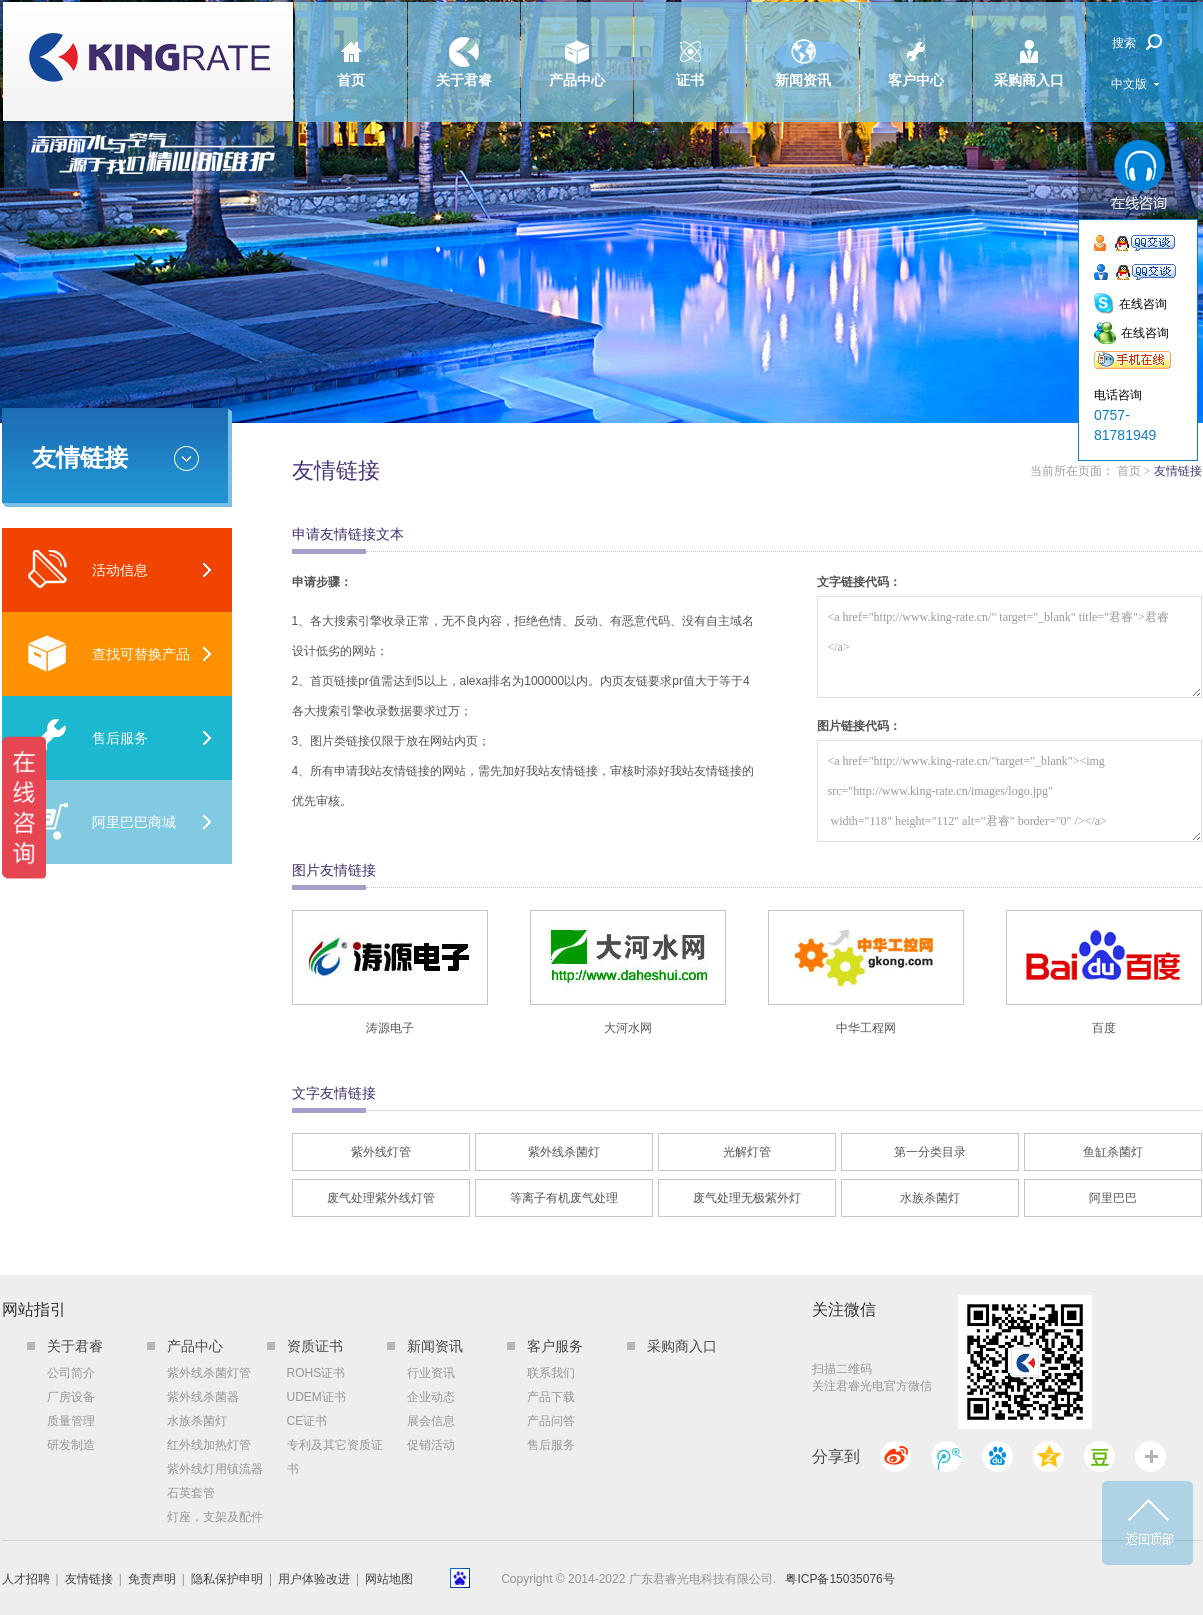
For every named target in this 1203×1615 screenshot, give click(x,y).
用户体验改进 (314, 1579)
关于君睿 (464, 45)
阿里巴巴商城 (101, 821)
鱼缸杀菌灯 (1113, 1152)
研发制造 (71, 1445)
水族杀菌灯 (930, 1198)
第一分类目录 (930, 1152)
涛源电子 (390, 1028)
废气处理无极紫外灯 (747, 1198)
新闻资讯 (803, 45)
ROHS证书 (316, 1373)
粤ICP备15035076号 (839, 1579)
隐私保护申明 (227, 1579)
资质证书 (315, 1346)
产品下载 (551, 1397)
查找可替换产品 (108, 653)
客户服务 (555, 1346)
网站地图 (389, 1579)
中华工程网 (866, 1028)
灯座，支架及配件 (215, 1517)
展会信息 (431, 1421)
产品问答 (551, 1421)
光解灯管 (747, 1152)
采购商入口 (1029, 45)
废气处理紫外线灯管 (381, 1198)
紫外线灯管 (381, 1152)
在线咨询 (1143, 304)
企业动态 (431, 1397)
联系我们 (551, 1373)
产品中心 (577, 45)
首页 (351, 45)
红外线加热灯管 (209, 1445)
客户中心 (916, 45)
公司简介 (71, 1373)
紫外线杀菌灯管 (209, 1373)
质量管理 (71, 1421)
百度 (1104, 1028)
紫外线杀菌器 (203, 1397)
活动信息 (87, 569)
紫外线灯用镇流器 (215, 1469)
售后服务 (87, 737)
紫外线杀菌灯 (564, 1152)
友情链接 (89, 1579)
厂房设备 (71, 1397)
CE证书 (307, 1421)
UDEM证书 (316, 1397)
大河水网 (628, 1028)
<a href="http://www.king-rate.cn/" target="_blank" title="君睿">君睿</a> (1009, 647)
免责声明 (152, 1579)
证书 (690, 45)
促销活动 (431, 1445)
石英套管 (191, 1493)
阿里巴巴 (1113, 1198)
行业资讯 (431, 1373)
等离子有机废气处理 (564, 1198)
